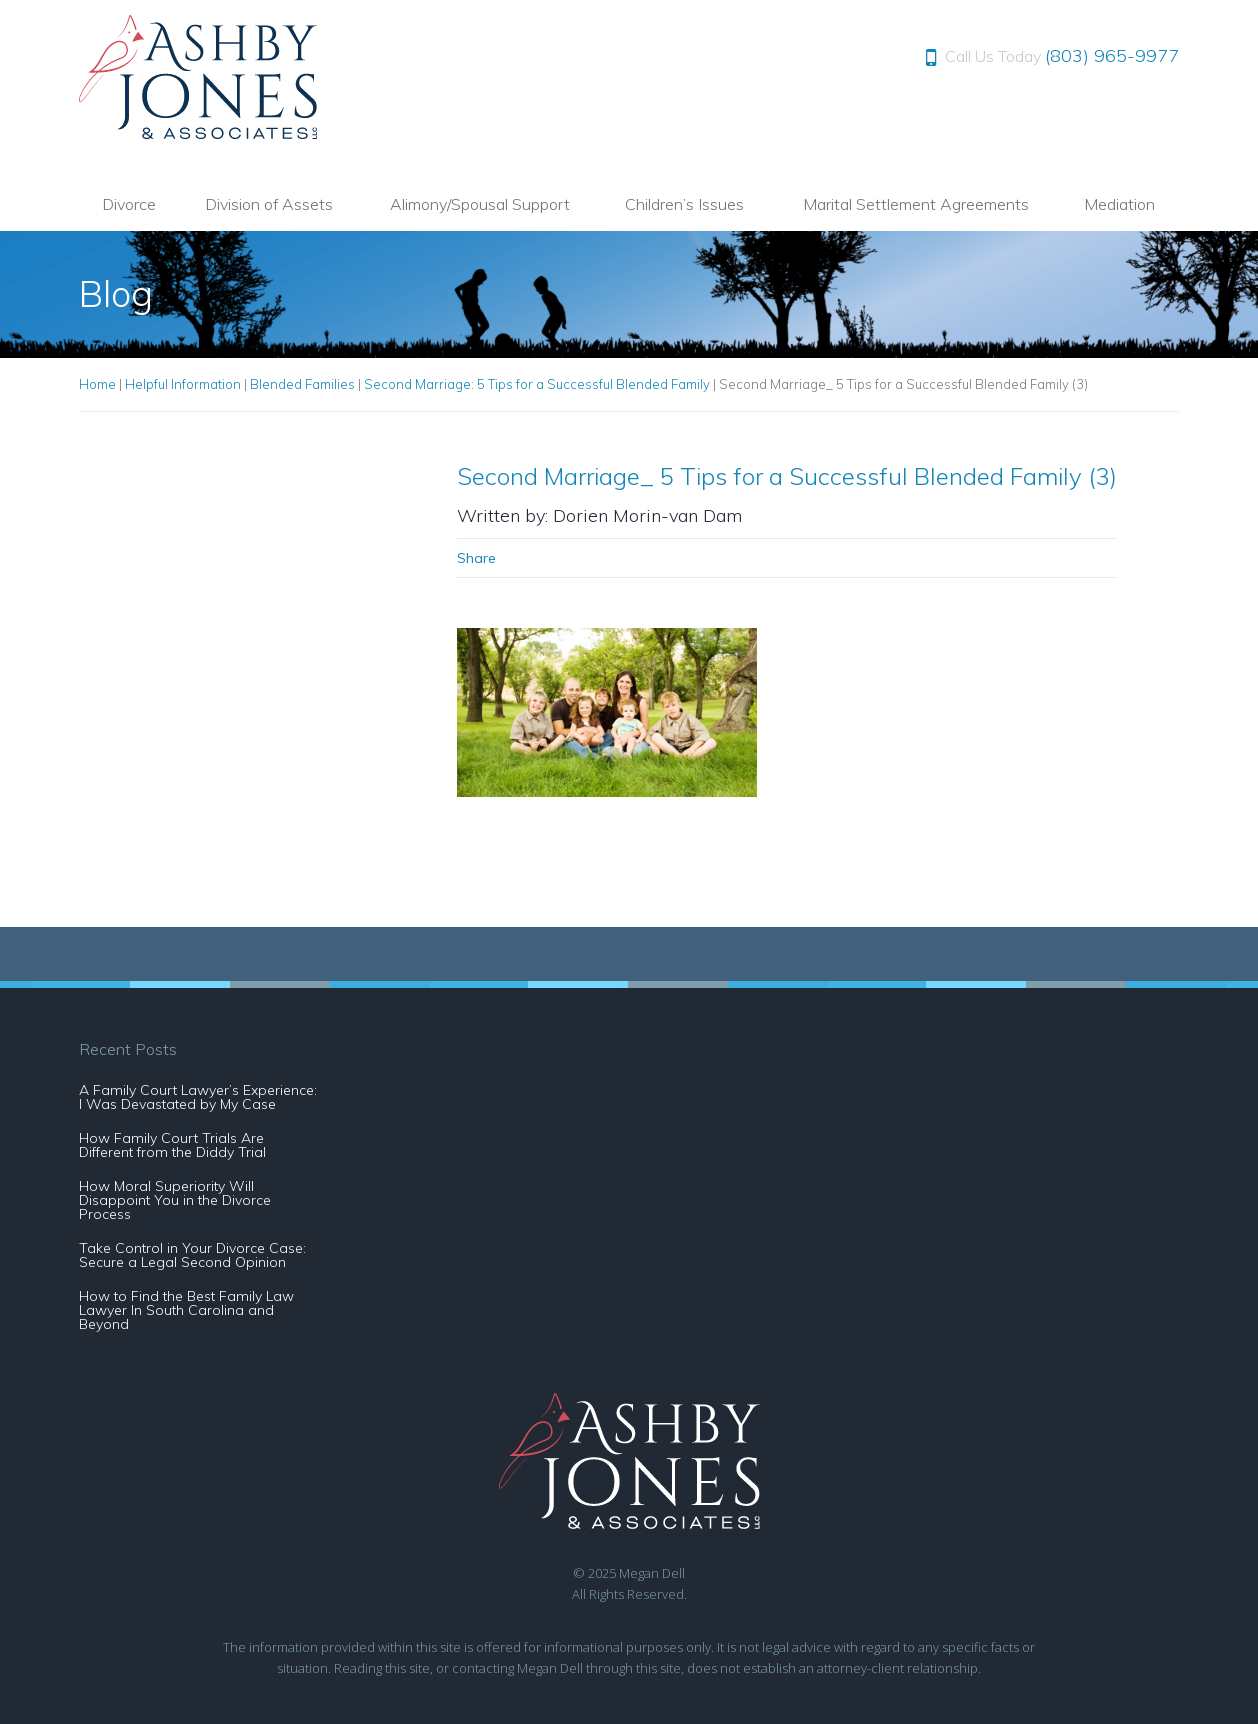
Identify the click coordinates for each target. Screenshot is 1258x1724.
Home (97, 384)
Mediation (1119, 204)
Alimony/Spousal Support (480, 204)
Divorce (129, 204)
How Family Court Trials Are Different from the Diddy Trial (172, 1145)
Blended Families (302, 384)
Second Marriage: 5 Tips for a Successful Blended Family (537, 384)
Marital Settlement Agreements (916, 204)
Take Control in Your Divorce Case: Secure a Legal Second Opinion (192, 1255)
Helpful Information (183, 384)
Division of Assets (269, 204)
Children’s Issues (684, 204)
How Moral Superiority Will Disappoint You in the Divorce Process (175, 1200)
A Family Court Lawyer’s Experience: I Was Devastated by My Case (198, 1097)
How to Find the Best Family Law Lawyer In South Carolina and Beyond (186, 1310)
